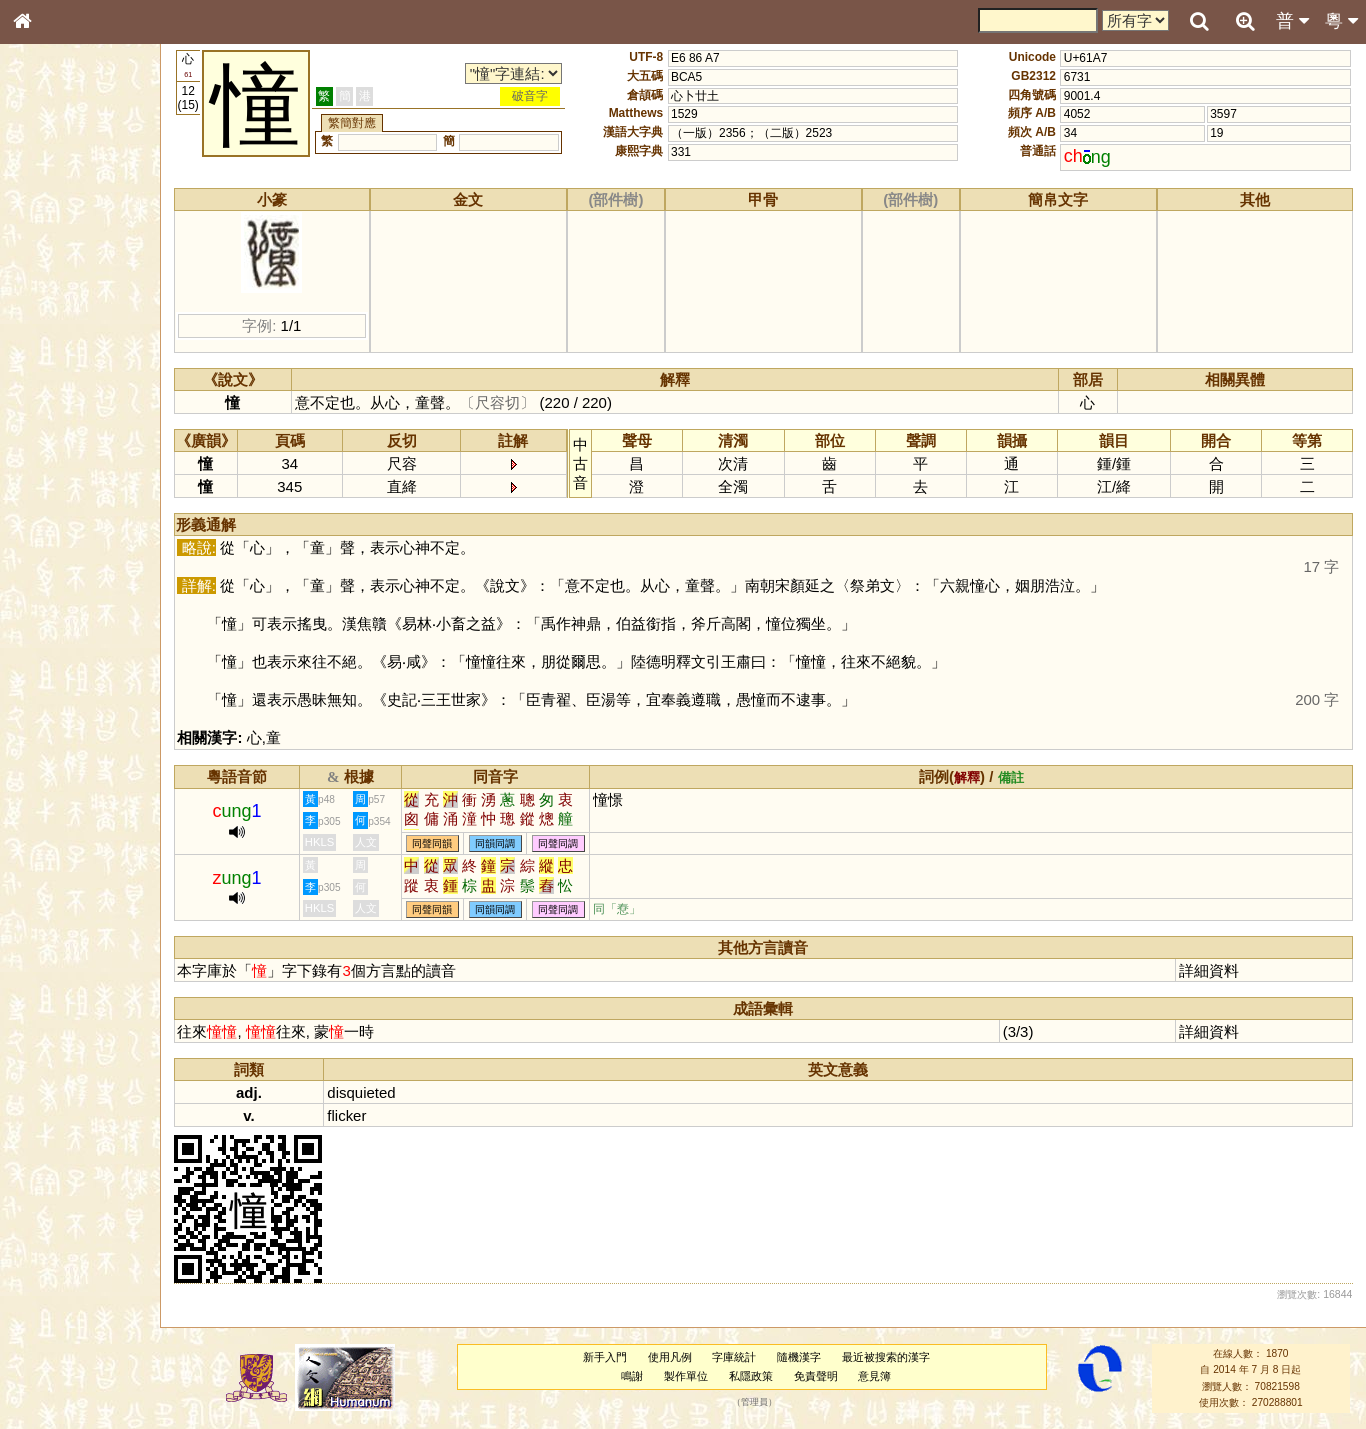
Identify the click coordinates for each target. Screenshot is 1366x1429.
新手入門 (610, 1357)
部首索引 (49, 268)
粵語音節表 (55, 398)
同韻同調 (508, 843)
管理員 (760, 1403)
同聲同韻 (445, 843)
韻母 (68, 536)
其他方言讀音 (61, 574)
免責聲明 (821, 1376)
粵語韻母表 (55, 437)
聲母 (40, 536)
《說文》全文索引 (73, 628)
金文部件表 (55, 326)
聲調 (95, 536)
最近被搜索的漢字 (891, 1357)
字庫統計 (740, 1357)
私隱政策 (756, 1376)
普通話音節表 (61, 555)
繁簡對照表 (55, 685)
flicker (359, 1115)
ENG (88, 220)
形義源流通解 (61, 345)
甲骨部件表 (55, 306)
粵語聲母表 (55, 417)
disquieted (374, 1092)
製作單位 (692, 1376)
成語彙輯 (49, 666)
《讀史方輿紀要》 (73, 647)
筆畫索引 (49, 287)
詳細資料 (1211, 970)
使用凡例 (675, 1357)
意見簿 (880, 1376)
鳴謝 (638, 1376)
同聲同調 (571, 843)
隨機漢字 (805, 1357)
